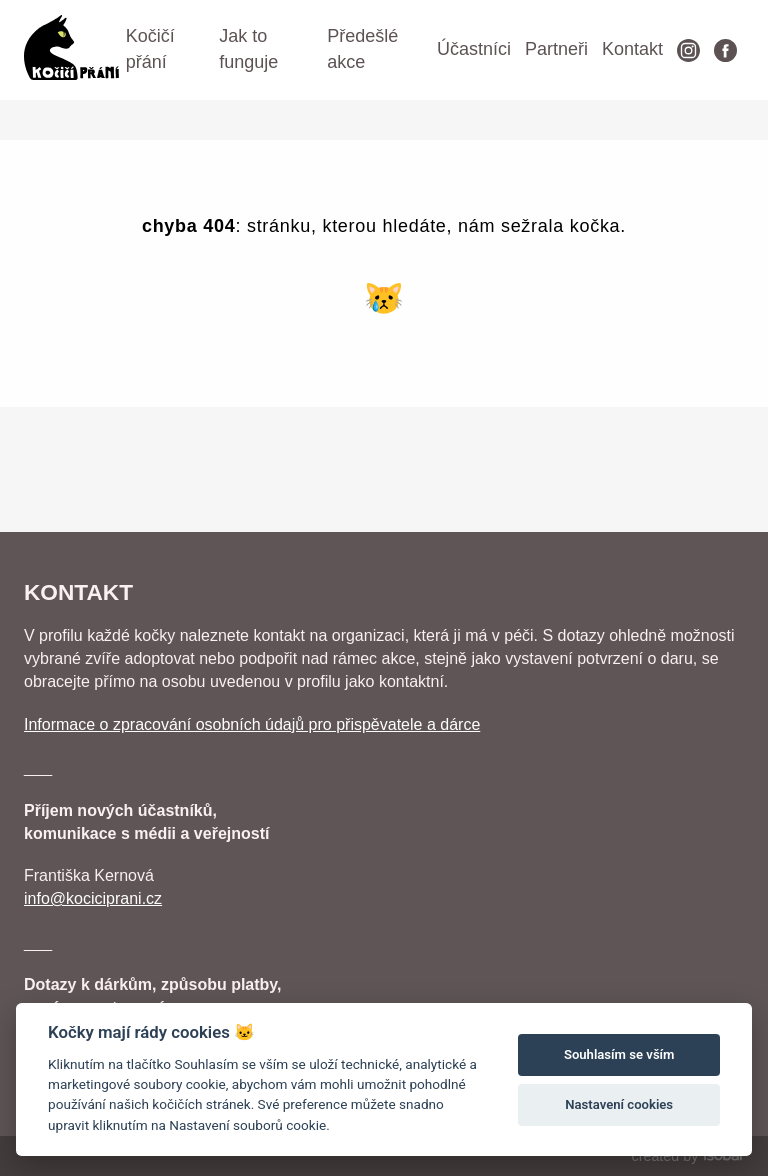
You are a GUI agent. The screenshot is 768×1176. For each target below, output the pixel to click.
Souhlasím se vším (619, 1054)
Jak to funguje (248, 49)
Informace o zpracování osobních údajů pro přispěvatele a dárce (252, 724)
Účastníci (474, 49)
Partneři (556, 49)
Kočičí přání (150, 49)
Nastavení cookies (619, 1104)
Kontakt (632, 49)
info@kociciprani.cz (93, 898)
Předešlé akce (362, 49)
